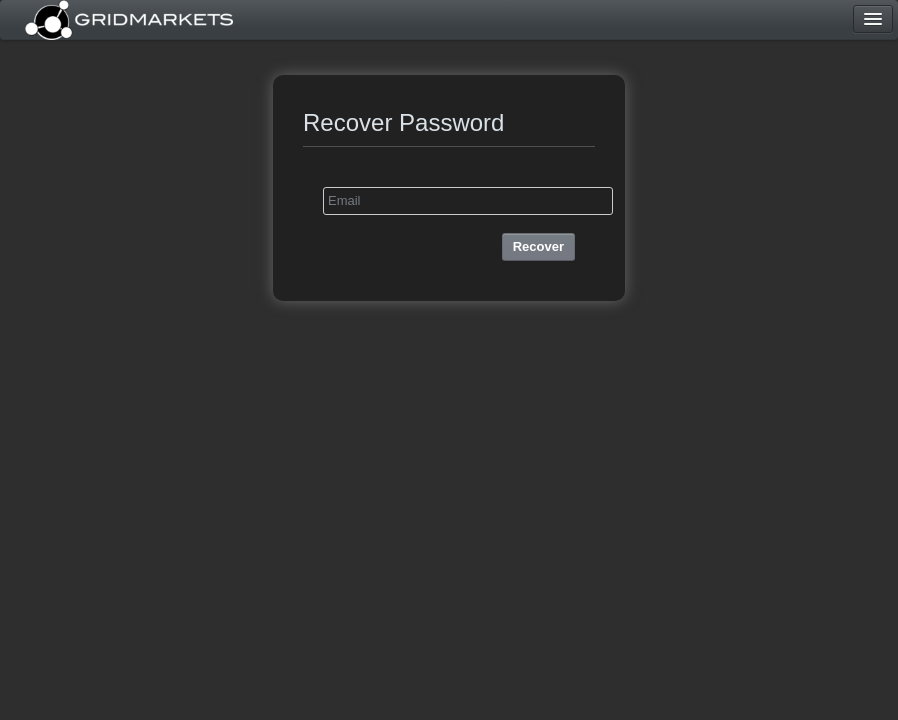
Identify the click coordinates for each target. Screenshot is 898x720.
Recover (538, 246)
